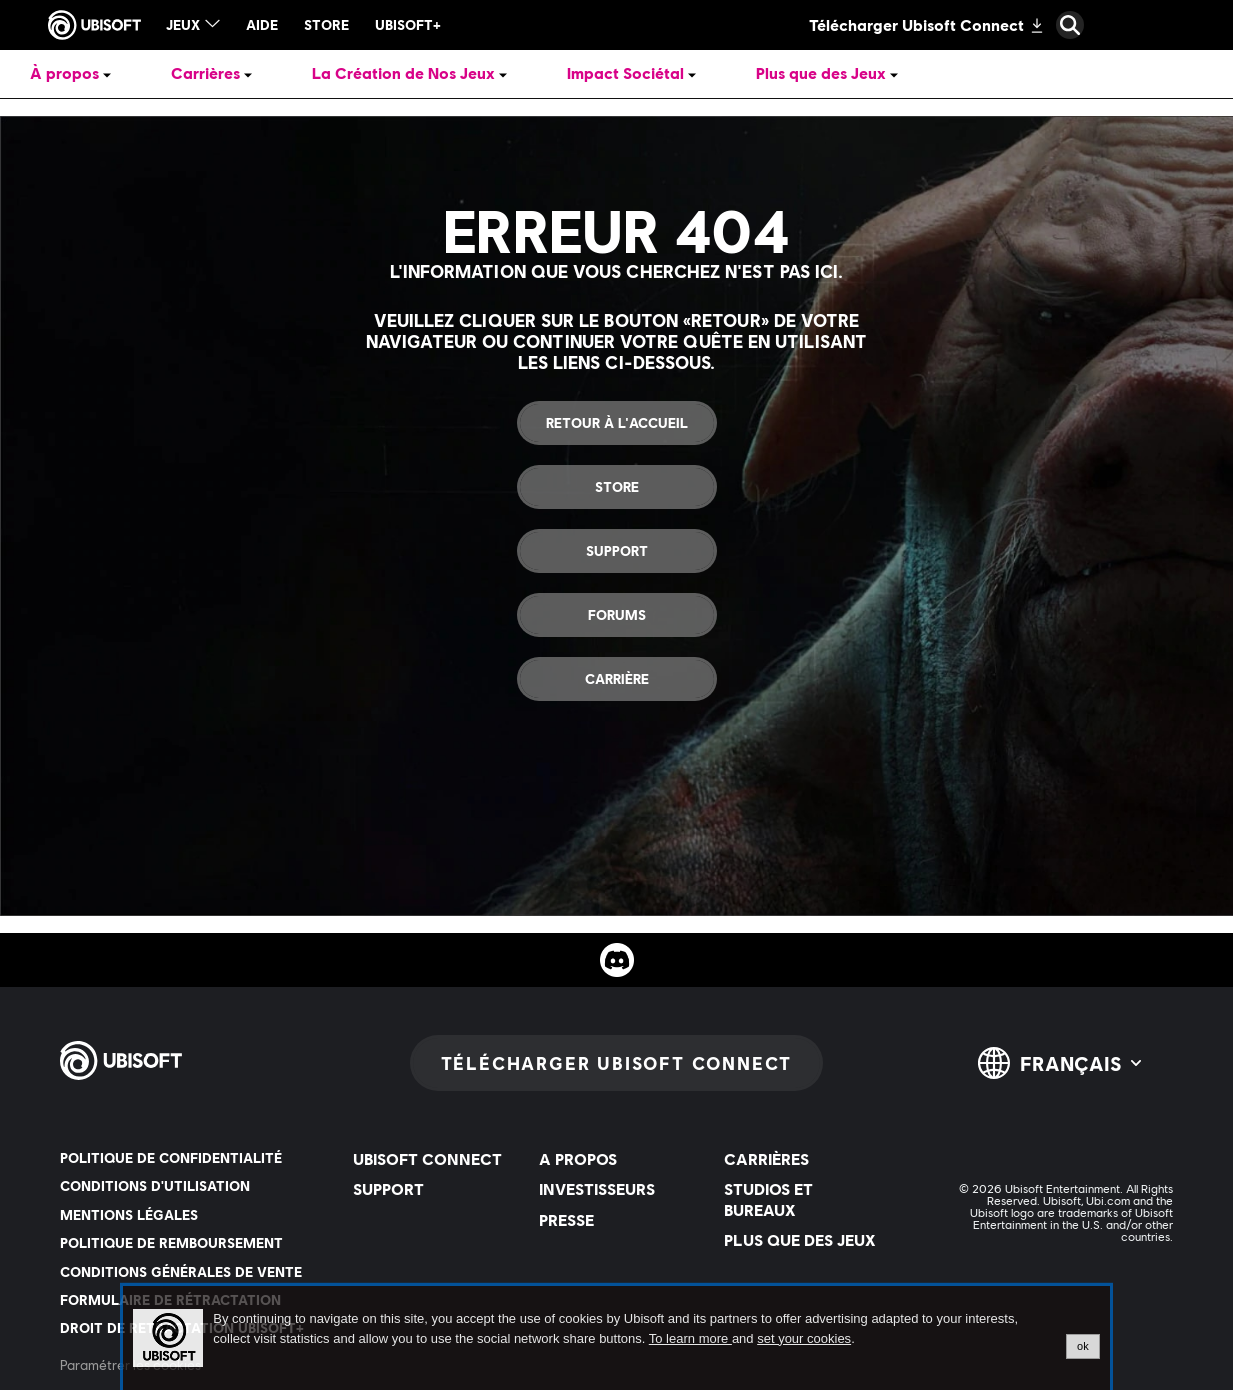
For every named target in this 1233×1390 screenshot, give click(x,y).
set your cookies (804, 1339)
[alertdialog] (616, 1338)
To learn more (690, 1338)
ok (1083, 1346)
